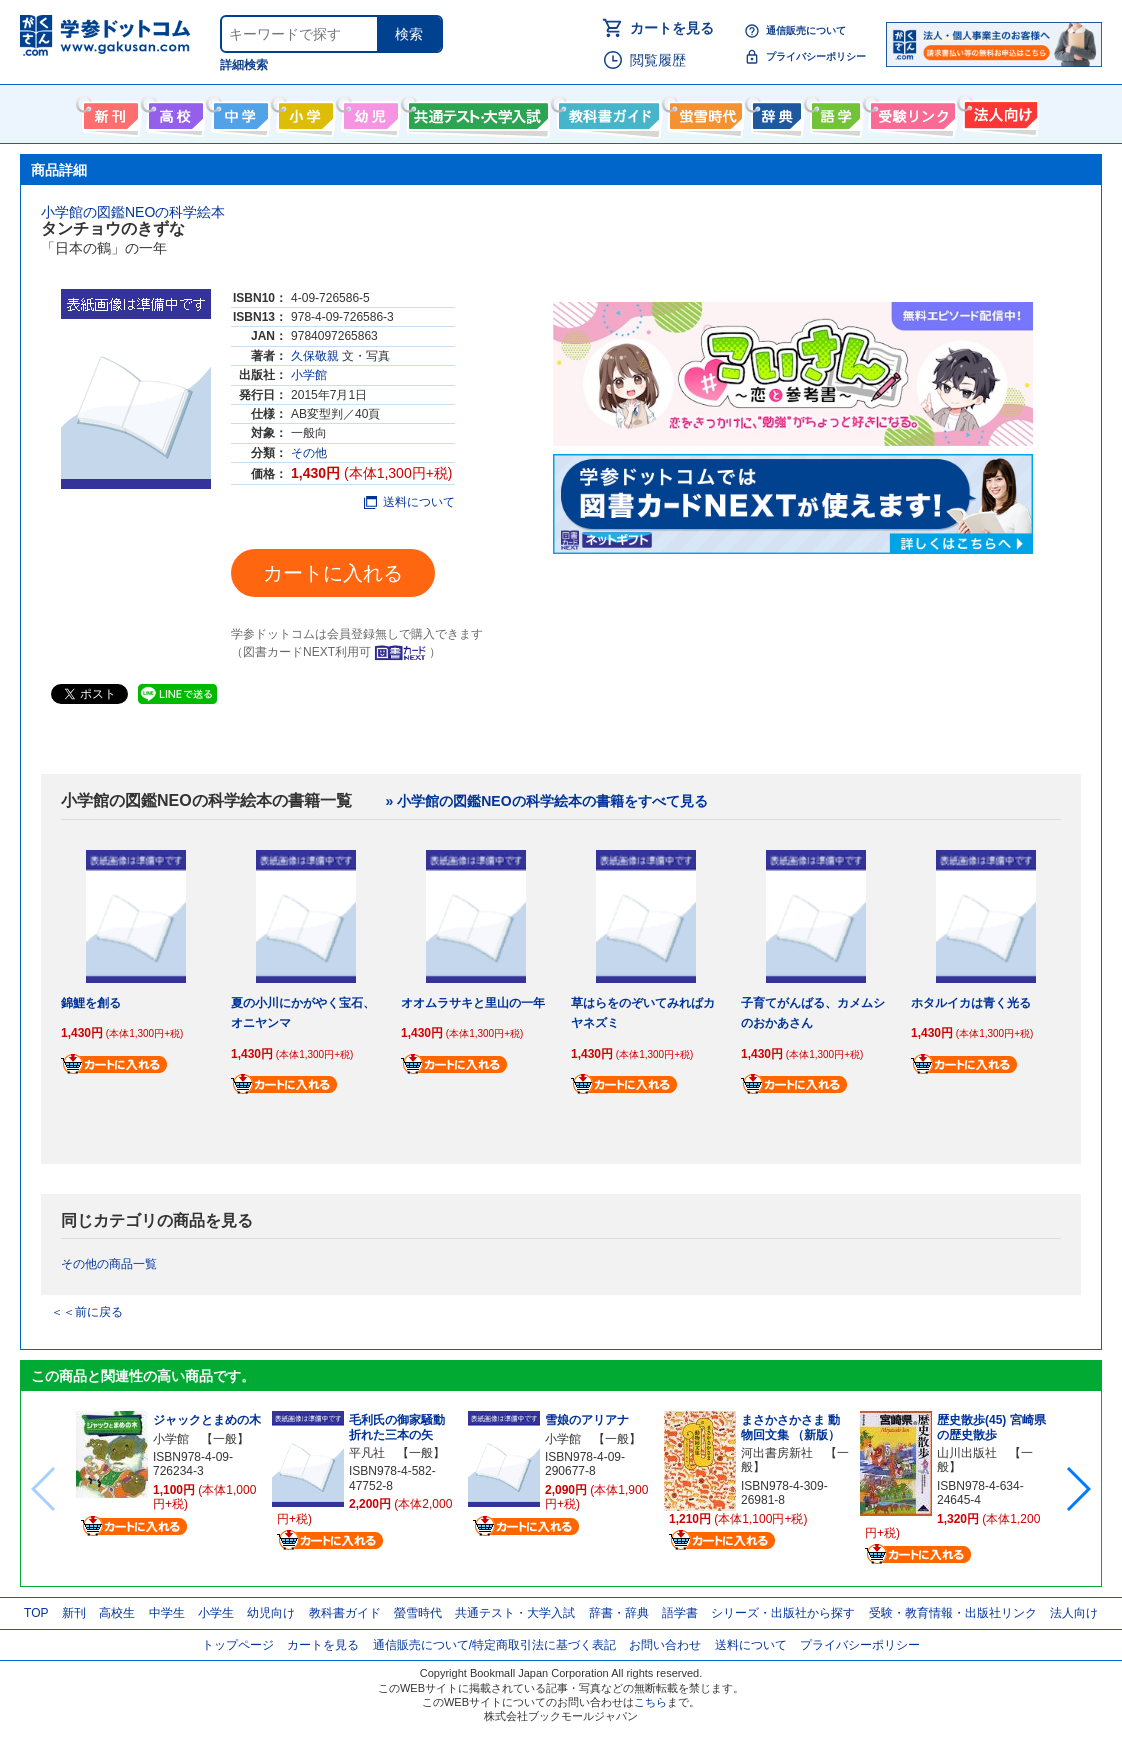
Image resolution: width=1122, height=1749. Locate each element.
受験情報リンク (910, 112)
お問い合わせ (665, 1645)
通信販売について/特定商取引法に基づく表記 (494, 1645)
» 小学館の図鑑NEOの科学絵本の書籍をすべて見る (547, 801)
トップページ (238, 1645)
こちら (650, 1702)
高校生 (117, 1613)
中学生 (167, 1613)
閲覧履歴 (658, 60)
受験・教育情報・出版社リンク (953, 1613)
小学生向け (303, 112)
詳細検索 (244, 65)
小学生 (216, 1613)
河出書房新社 (777, 1453)
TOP (36, 1613)
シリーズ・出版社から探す (783, 1613)
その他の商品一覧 (109, 1264)
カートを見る (672, 28)
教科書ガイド (606, 112)
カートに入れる (333, 573)
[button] (1077, 1489)
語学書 (833, 112)
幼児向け (368, 112)
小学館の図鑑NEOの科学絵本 (133, 212)
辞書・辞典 (619, 1613)
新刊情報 (108, 112)
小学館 (309, 375)
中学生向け (238, 112)
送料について (409, 502)
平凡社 (367, 1453)
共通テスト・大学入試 (476, 112)
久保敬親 (315, 356)
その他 (309, 453)
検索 (409, 34)
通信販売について (806, 30)
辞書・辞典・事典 (774, 112)
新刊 (74, 1613)
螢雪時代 (703, 112)
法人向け (998, 112)
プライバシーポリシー (816, 56)
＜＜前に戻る (87, 1312)
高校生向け (173, 112)
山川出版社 (967, 1453)
